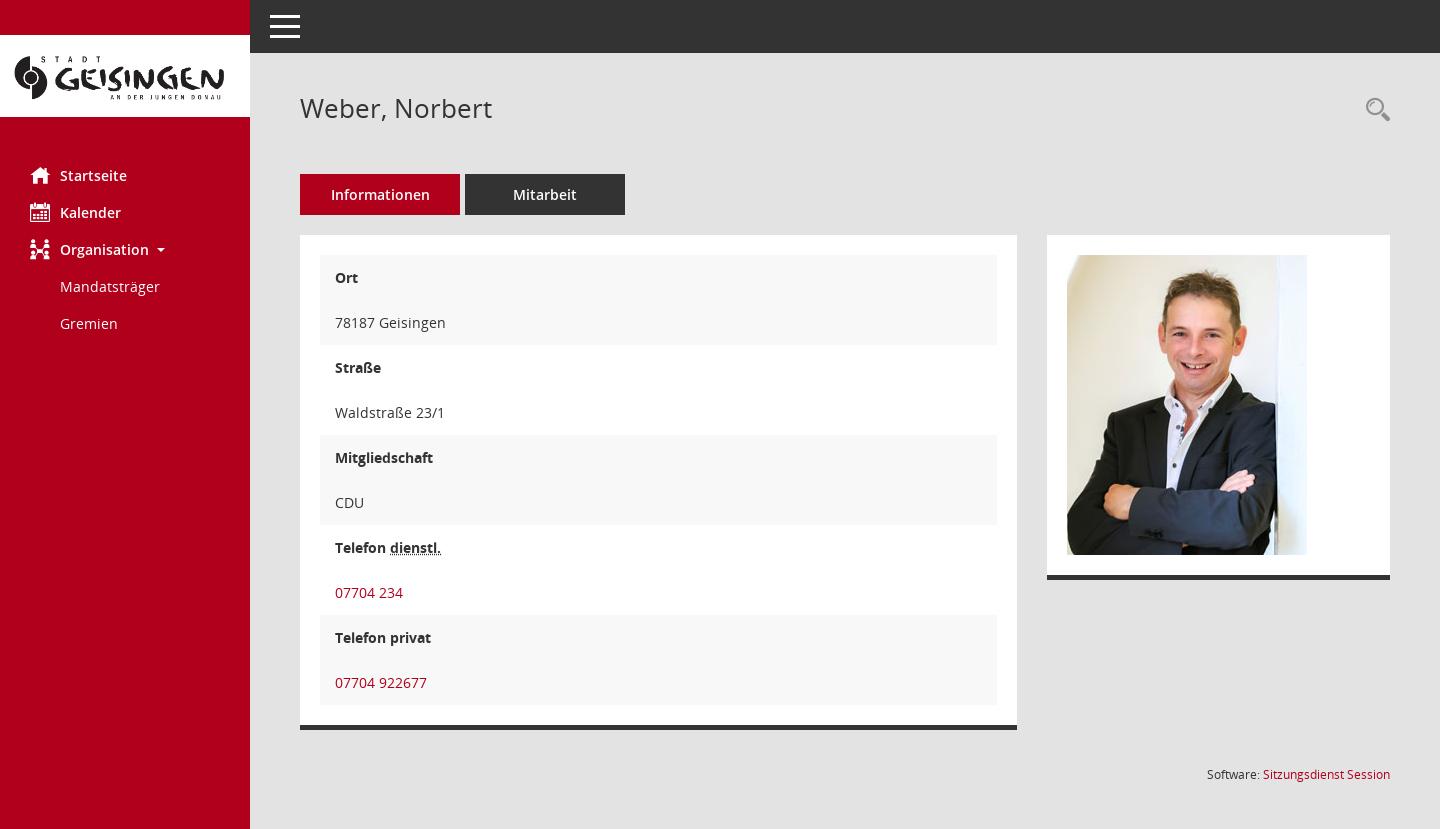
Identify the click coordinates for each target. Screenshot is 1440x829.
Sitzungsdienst (1326, 774)
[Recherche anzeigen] (1373, 110)
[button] (125, 249)
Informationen (380, 194)
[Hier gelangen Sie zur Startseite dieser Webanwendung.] (125, 76)
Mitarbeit (545, 194)
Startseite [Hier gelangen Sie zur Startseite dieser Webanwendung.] (78, 175)
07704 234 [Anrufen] (369, 592)
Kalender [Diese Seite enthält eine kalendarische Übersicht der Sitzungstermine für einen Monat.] (75, 212)
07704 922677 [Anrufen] (381, 682)
